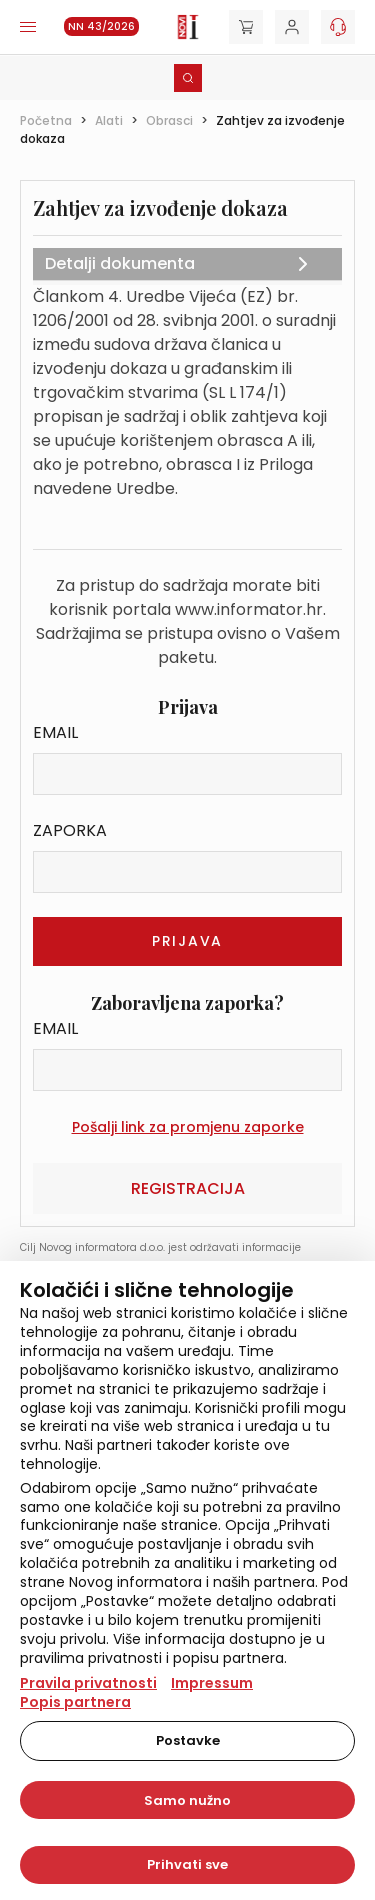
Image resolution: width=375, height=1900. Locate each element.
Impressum (212, 1683)
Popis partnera (75, 1702)
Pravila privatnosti (88, 1683)
